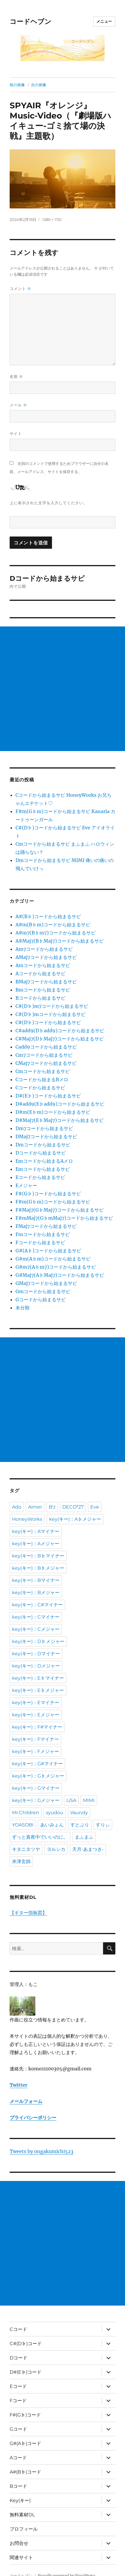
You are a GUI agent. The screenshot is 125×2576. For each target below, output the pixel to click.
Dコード (18, 2358)
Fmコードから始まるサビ (42, 1234)
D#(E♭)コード (25, 2372)
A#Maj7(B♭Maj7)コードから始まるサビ (59, 941)
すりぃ (103, 1825)
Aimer (35, 1507)
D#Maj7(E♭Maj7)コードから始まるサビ (59, 1120)
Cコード (18, 2329)
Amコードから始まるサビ (42, 965)
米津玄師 (21, 1861)
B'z (52, 1507)
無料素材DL (22, 2514)
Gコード (18, 2429)
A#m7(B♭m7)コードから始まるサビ (55, 933)
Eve (94, 1507)
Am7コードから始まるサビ (44, 949)
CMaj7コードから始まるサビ (46, 1063)
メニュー (104, 21)
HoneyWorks (27, 1519)
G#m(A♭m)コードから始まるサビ (53, 1259)
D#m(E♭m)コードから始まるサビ (52, 1112)
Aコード (18, 2457)
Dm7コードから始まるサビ (44, 1128)
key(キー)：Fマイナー (35, 1739)
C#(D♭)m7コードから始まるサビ (51, 1006)
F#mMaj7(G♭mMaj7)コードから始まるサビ (64, 1218)
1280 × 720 (52, 219)
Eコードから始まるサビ (40, 1177)
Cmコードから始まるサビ (42, 1071)
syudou (54, 1812)
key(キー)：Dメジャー (36, 1666)
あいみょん (52, 1825)
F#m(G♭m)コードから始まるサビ (52, 1202)
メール (18, 405)
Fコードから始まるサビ (40, 1242)
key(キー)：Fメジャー (35, 1751)
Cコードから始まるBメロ (41, 1079)
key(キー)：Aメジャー (35, 1543)
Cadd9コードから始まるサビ (46, 1047)
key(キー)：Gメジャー (36, 1800)
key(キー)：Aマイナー (35, 1531)
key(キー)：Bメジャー (36, 1592)
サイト (16, 433)
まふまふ (84, 1837)
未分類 (22, 1308)
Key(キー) (20, 2500)
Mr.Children (25, 1812)
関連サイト (21, 2557)
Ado (16, 1507)
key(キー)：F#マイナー (37, 1727)
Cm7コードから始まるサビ (43, 1055)
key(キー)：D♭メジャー (38, 1641)
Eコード (18, 2386)
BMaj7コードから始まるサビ (46, 982)
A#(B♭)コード (25, 2472)
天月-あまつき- (88, 1849)
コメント (20, 288)
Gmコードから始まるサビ (42, 1291)
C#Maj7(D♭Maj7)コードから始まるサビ (59, 1039)
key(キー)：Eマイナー (35, 1702)
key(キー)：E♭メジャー (38, 1690)
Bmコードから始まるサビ (42, 990)
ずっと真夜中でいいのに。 (40, 1837)
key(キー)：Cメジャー (36, 1629)
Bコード (18, 2486)
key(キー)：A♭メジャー (75, 1519)
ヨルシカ (56, 1849)
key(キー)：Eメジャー (35, 1715)
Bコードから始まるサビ (40, 998)
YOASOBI (23, 1825)
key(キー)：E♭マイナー (38, 1678)
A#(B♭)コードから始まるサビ (48, 916)
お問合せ (19, 2543)
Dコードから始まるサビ (40, 1153)
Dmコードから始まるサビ (42, 1145)
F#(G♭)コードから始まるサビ (48, 1193)
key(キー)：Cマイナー (36, 1617)
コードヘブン (30, 21)
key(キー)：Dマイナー (36, 1653)
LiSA (71, 1800)
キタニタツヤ (26, 1849)
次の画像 (38, 84)
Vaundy (79, 1812)
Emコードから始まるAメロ (44, 1161)
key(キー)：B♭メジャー (38, 1568)
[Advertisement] (62, 688)
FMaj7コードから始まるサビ (46, 1226)
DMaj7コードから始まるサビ (46, 1136)
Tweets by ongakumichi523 (41, 2151)
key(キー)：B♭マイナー (38, 1556)
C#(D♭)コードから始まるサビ (48, 1022)
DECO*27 (73, 1507)
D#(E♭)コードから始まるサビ (48, 1096)
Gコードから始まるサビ (40, 1299)
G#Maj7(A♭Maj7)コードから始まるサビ (59, 1275)
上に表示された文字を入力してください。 (48, 502)
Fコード (18, 2400)
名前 (16, 376)
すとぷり (79, 1825)
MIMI (89, 1800)
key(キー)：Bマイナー (36, 1580)
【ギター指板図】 (28, 1912)
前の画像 (17, 84)
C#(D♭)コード (26, 2343)
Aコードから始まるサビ (40, 973)
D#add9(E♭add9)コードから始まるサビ (59, 1104)
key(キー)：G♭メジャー (38, 1776)
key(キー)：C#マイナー (37, 1604)
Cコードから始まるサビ (40, 1087)
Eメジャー (26, 1185)
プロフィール (24, 2529)
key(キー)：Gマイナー (36, 1788)
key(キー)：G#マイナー (37, 1763)
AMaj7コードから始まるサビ (46, 957)
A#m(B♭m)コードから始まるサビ (52, 924)
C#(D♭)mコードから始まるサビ (50, 1014)
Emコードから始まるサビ (42, 1169)
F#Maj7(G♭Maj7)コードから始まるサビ (59, 1210)
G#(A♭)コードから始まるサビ (48, 1251)
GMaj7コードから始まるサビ (46, 1283)
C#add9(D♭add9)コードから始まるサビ (59, 1030)
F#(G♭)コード (25, 2415)
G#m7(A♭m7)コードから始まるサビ (55, 1267)
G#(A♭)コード (25, 2443)
